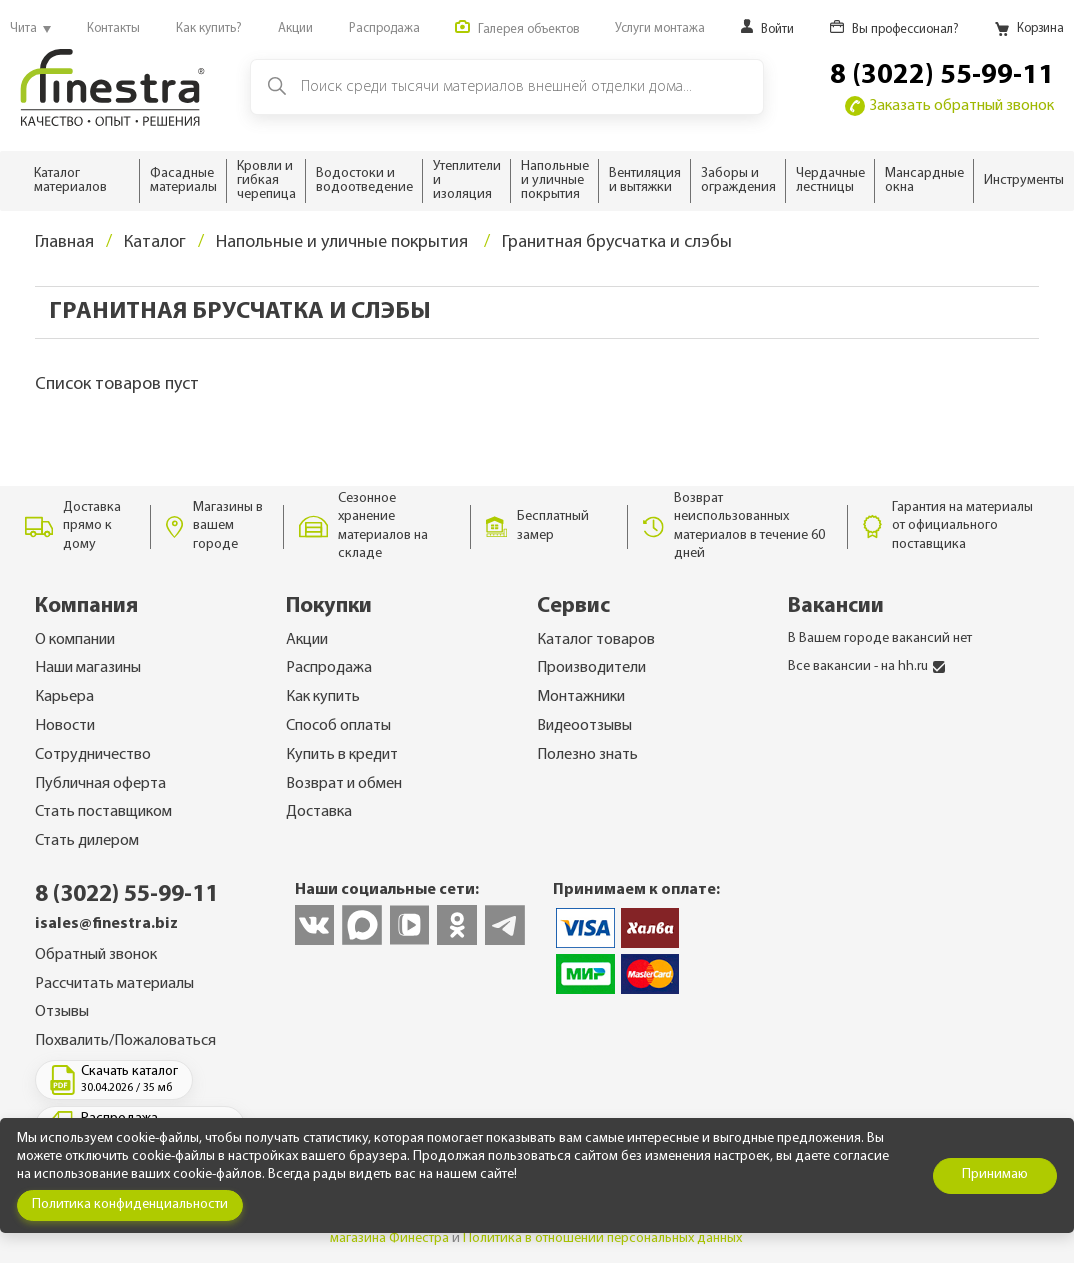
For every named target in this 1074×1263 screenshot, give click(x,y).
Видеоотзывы (584, 726)
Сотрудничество (93, 755)
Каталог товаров (596, 640)
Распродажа (329, 668)
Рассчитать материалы (114, 984)
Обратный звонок (96, 955)
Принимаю (995, 1174)
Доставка (319, 812)
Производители (591, 668)
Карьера (64, 697)
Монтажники (581, 697)
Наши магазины (88, 668)
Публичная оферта (100, 784)
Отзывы (62, 1012)
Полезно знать (587, 755)
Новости (65, 726)
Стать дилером (87, 841)
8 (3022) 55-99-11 (942, 76)
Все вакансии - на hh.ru (866, 666)
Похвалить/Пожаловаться (125, 1041)
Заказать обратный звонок (949, 106)
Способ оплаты (338, 726)
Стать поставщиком (103, 812)
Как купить (323, 697)
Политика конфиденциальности (130, 1204)
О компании (75, 640)
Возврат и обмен (344, 784)
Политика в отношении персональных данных (602, 1238)
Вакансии (836, 606)
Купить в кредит (342, 755)
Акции (307, 640)
